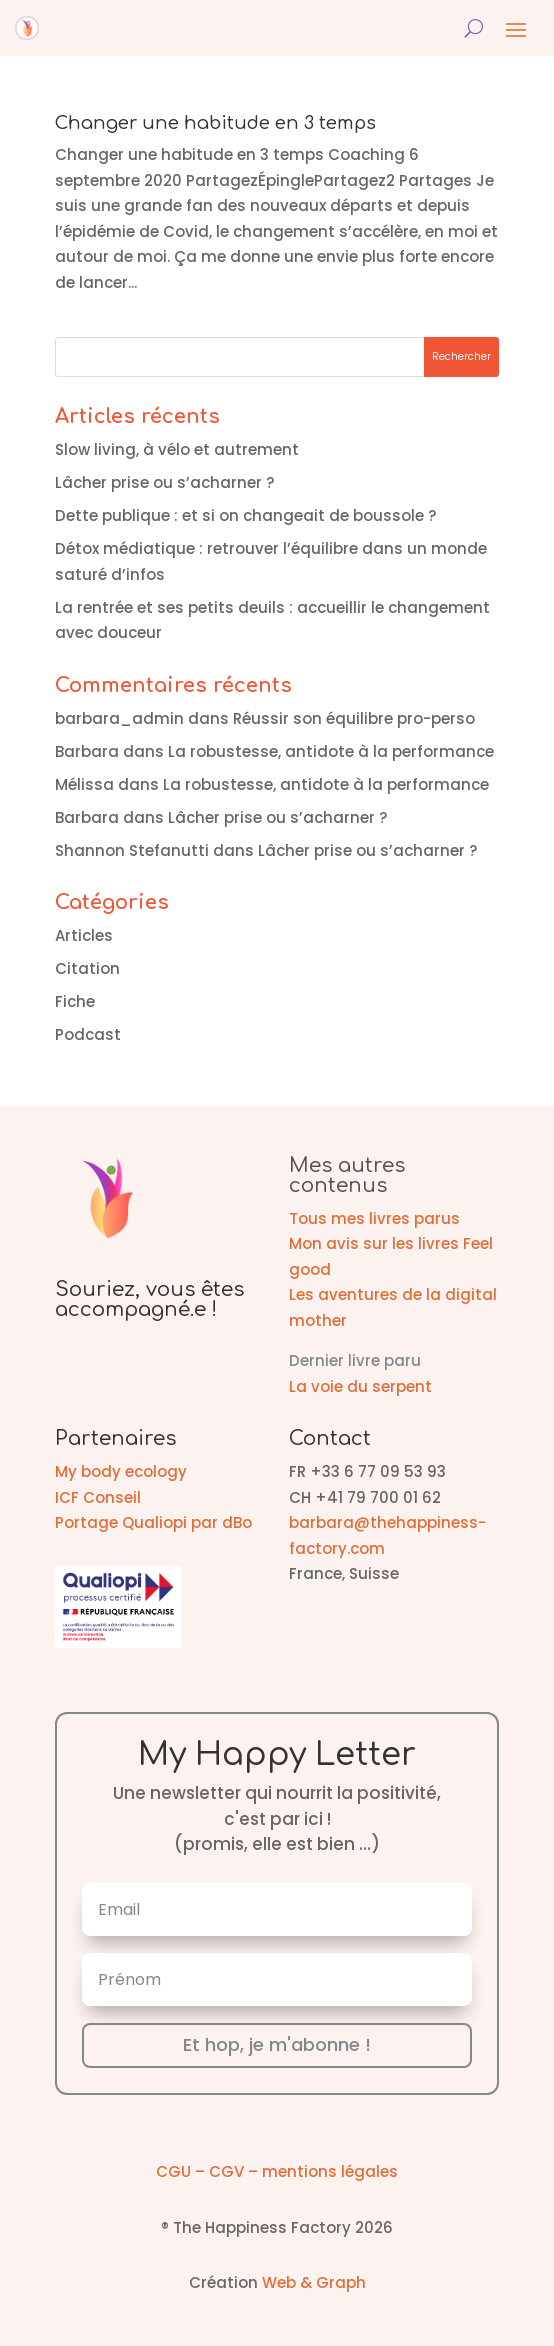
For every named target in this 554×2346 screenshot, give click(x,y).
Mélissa (84, 784)
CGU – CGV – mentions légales (277, 2171)
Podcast (88, 1034)
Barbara (87, 751)
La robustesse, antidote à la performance (331, 751)
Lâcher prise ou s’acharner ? (164, 482)
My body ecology (121, 1471)
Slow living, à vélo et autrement (177, 449)
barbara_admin (119, 718)
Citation (87, 968)
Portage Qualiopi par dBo (153, 1522)
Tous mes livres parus (374, 1218)
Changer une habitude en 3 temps (215, 123)
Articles (84, 935)
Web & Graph (314, 2282)
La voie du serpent (360, 1386)
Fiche (75, 1001)
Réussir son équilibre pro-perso (354, 718)
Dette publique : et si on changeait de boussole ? (245, 515)
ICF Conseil (98, 1497)
